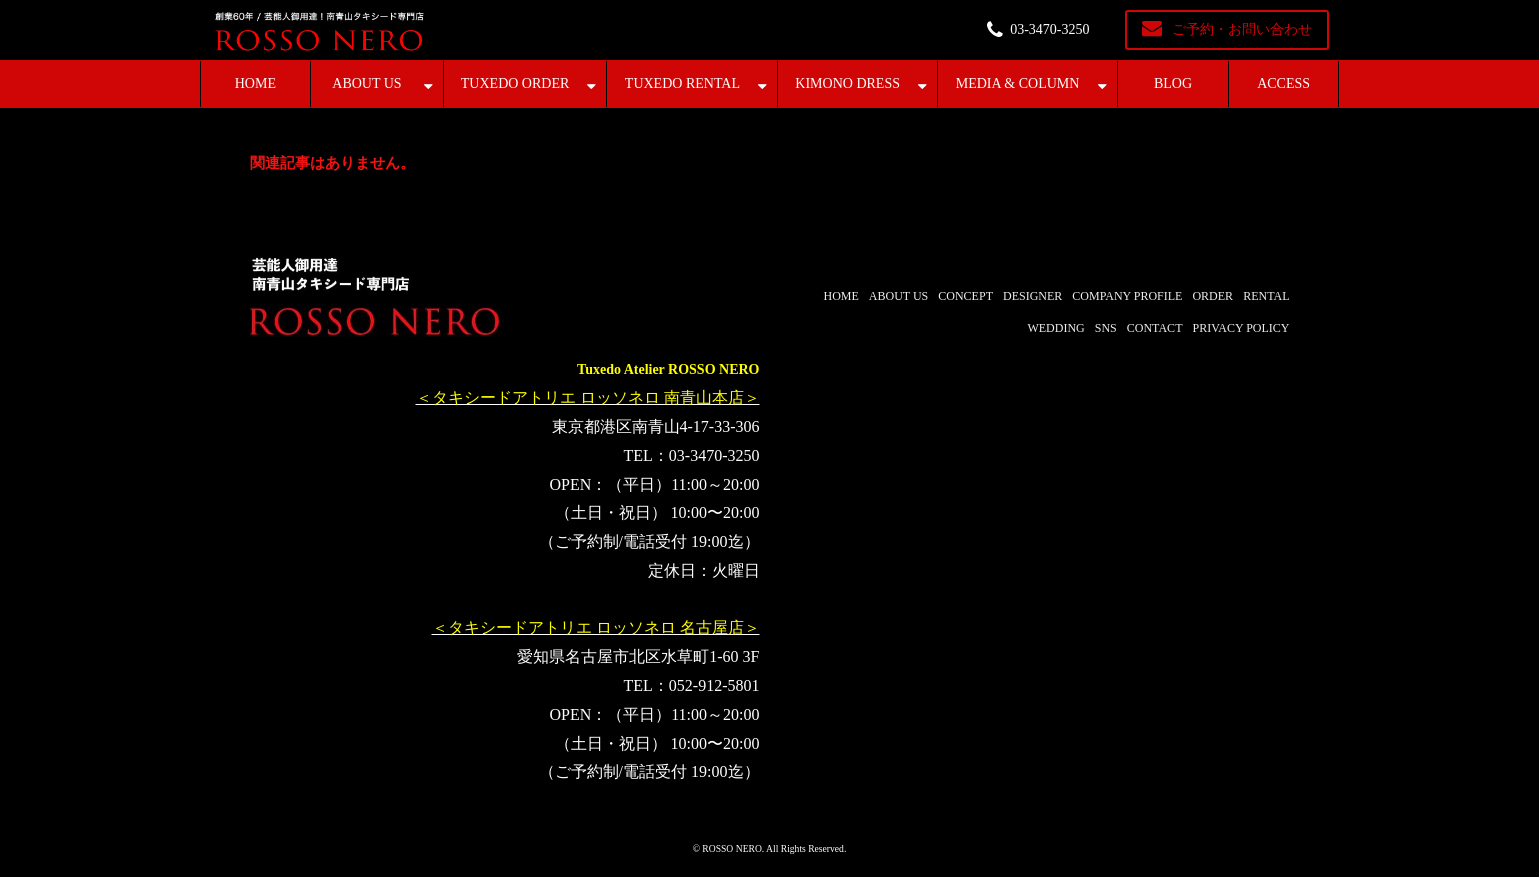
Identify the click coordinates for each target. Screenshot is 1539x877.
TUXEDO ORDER (515, 83)
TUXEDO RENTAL (682, 83)
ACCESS (1283, 83)
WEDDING (1055, 328)
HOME (255, 83)
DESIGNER (1032, 296)
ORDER (1212, 296)
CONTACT (1155, 328)
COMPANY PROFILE (1127, 296)
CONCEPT (965, 296)
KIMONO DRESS (847, 83)
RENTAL (1266, 296)
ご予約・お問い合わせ (1242, 29)
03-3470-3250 (1049, 29)
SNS (1106, 328)
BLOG (1173, 83)
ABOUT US (366, 83)
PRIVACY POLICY (1240, 328)
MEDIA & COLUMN (1018, 83)
